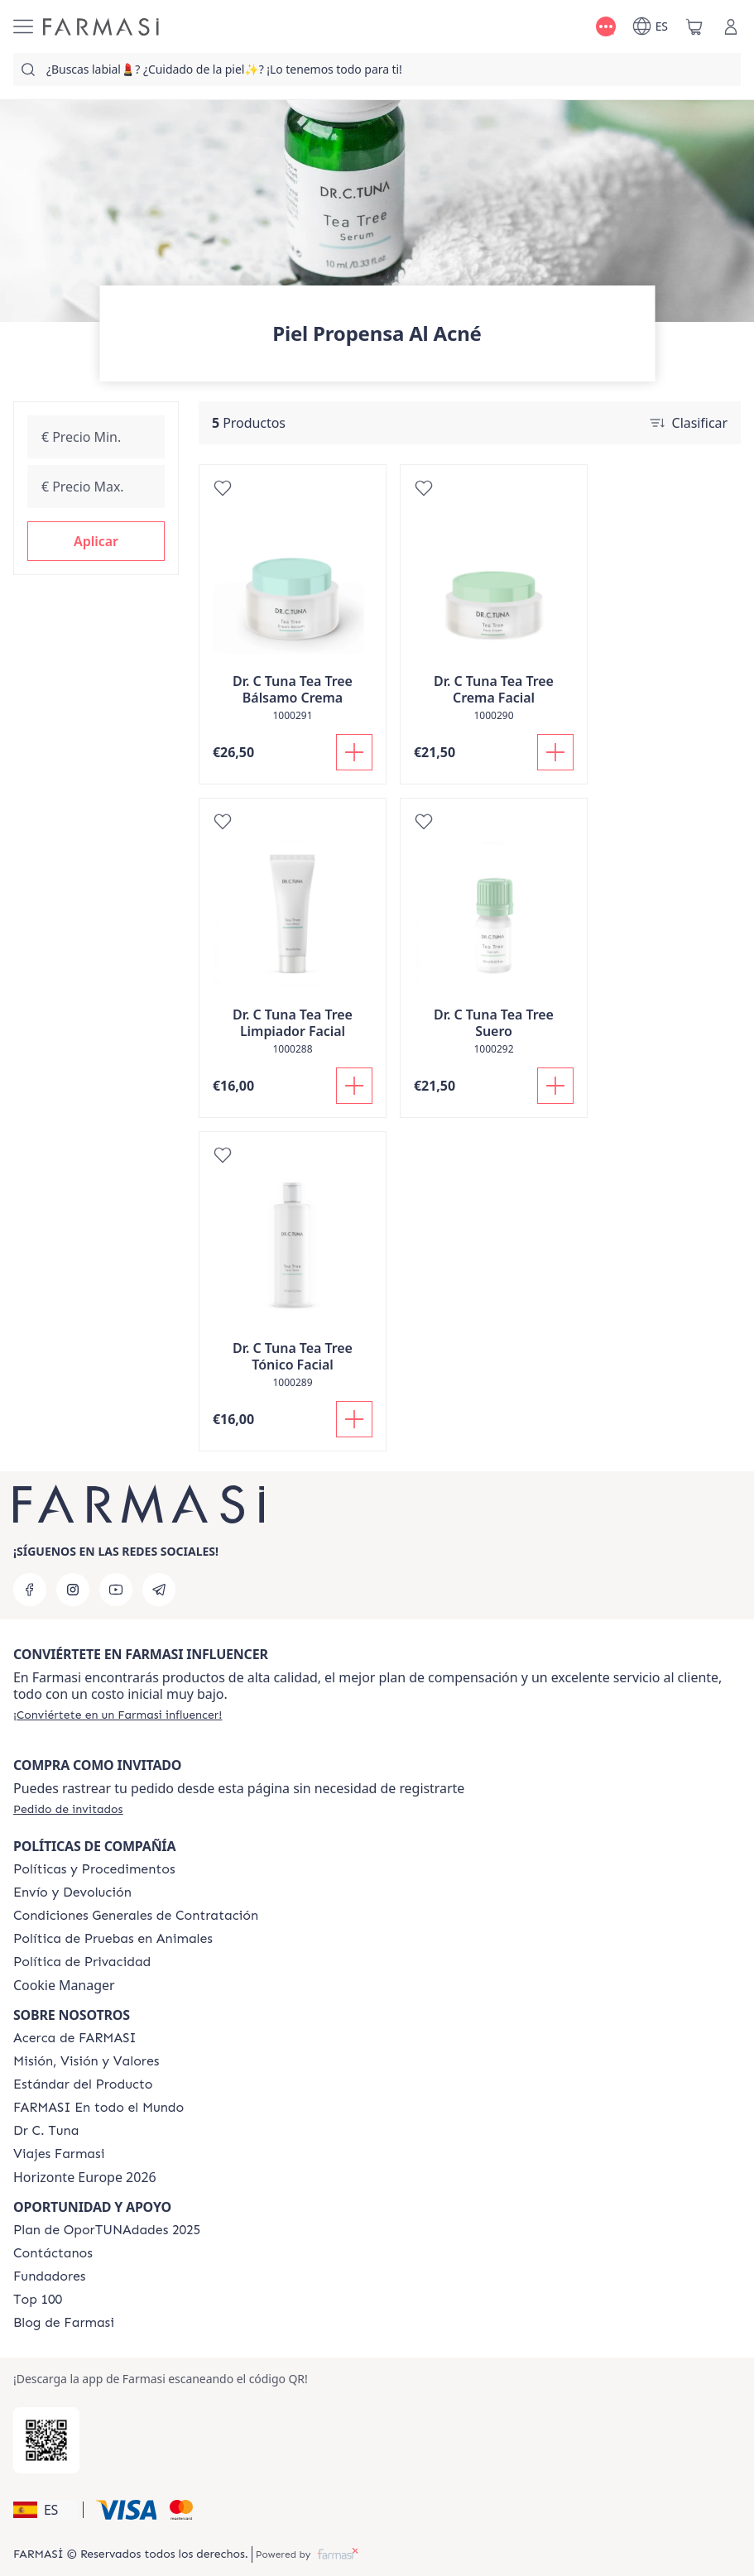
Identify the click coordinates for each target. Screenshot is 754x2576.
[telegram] (158, 1589)
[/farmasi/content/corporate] (98, 2107)
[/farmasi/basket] (694, 26)
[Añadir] (354, 752)
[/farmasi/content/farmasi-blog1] (63, 2323)
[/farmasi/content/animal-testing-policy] (113, 1939)
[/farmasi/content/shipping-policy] (72, 1892)
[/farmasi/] (101, 26)
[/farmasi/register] (117, 1714)
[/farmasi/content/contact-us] (53, 2253)
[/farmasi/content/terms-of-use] (135, 1915)
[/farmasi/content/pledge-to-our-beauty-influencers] (46, 2131)
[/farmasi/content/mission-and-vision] (86, 2061)
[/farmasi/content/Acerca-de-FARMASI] (75, 2038)
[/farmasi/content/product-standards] (83, 2084)
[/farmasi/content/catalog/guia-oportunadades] (106, 2230)
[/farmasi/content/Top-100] (37, 2299)
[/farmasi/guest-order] (67, 1809)
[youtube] (115, 1589)
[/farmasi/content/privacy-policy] (82, 1962)
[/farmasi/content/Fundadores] (49, 2276)
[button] (96, 541)
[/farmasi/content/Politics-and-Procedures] (94, 1869)
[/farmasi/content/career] (58, 2154)
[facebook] (29, 1589)
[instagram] (72, 1589)
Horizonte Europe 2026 (84, 2177)
